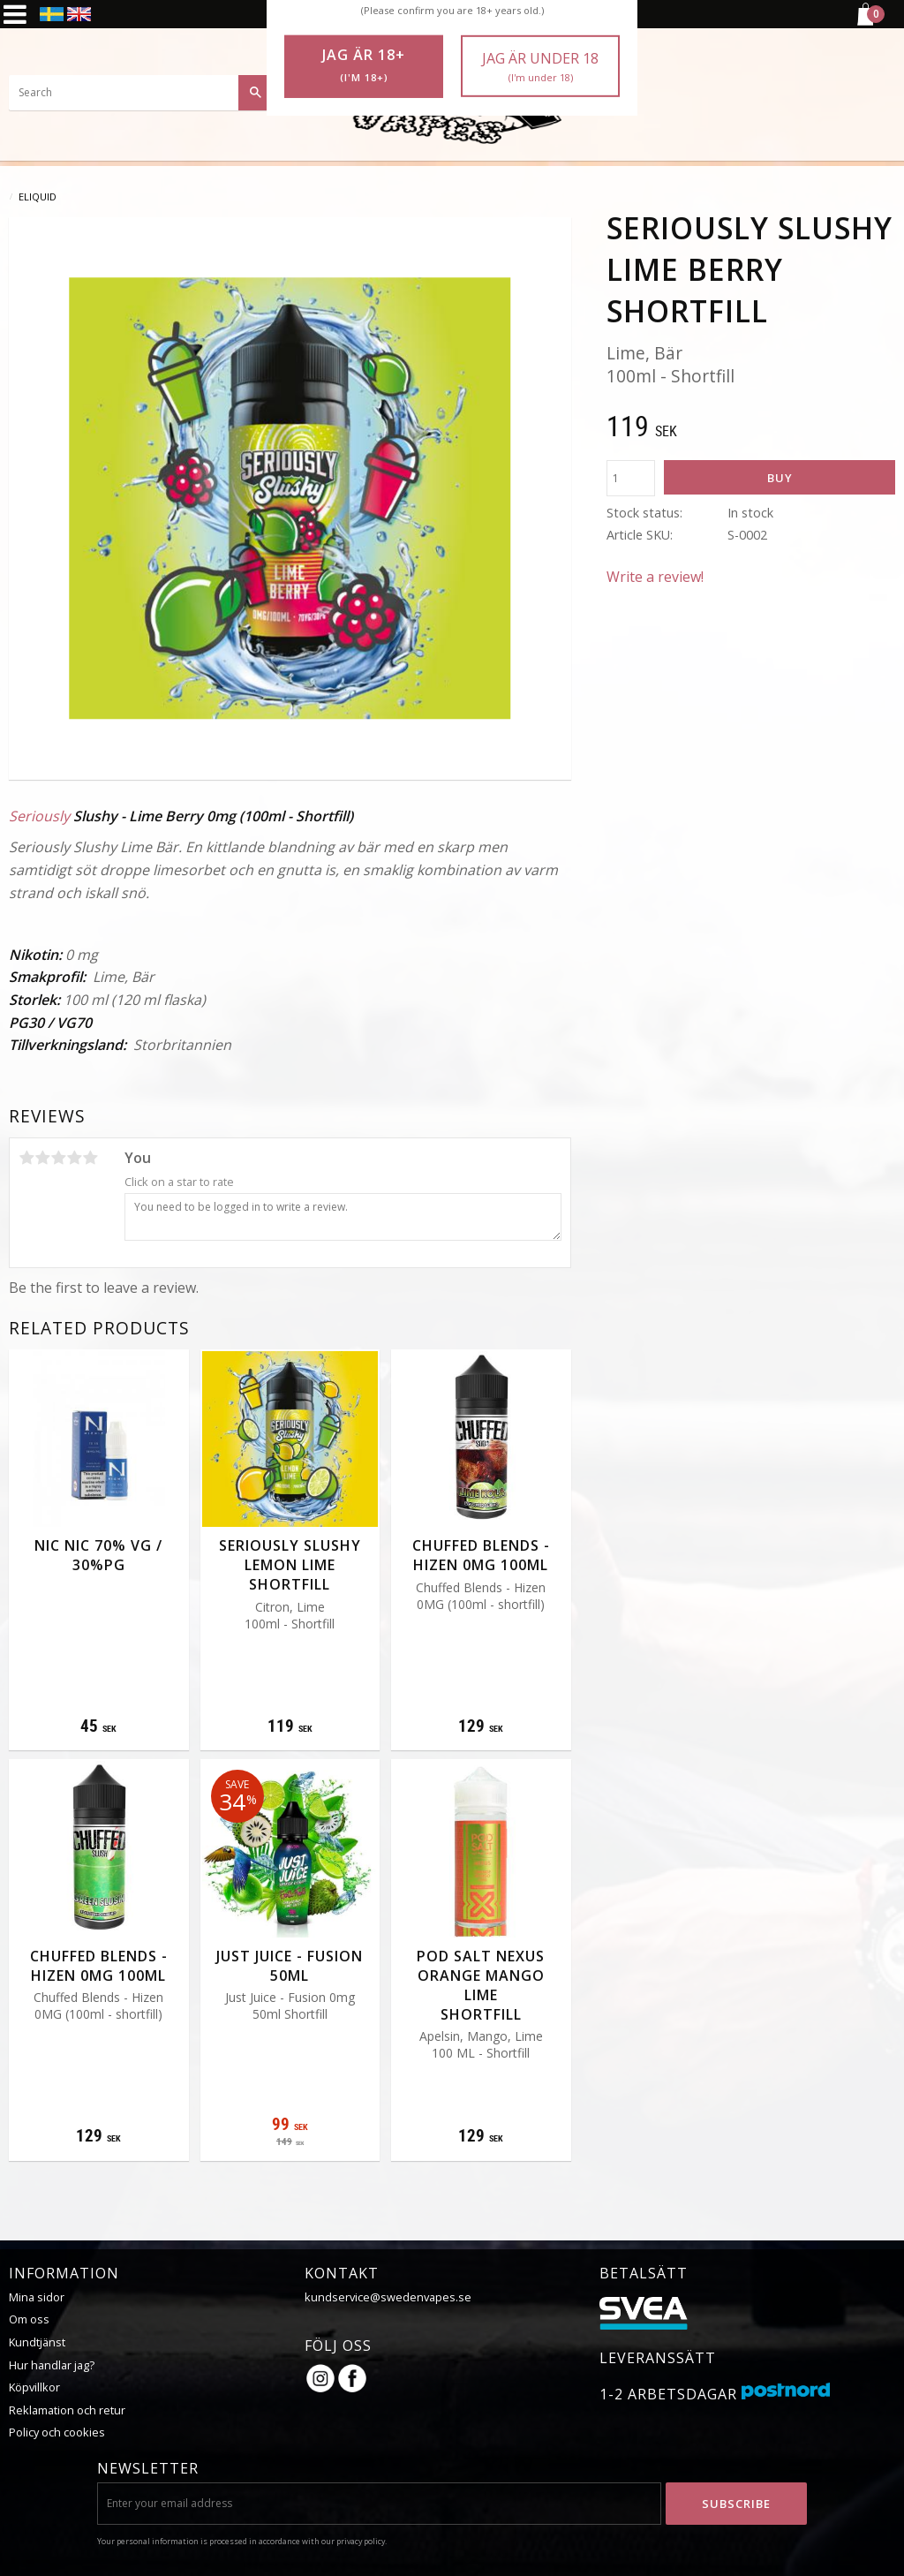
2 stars (42, 1158)
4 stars (74, 1158)
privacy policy (360, 2541)
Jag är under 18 (540, 67)
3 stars (58, 1158)
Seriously (39, 816)
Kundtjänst (37, 2342)
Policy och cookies (57, 2432)
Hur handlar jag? (51, 2365)
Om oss (29, 2319)
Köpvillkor (34, 2387)
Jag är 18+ (364, 65)
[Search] (256, 92)
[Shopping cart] (864, 23)
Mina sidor (36, 2297)
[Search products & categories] (141, 92)
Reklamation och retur (67, 2410)
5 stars (90, 1158)
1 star (26, 1158)
